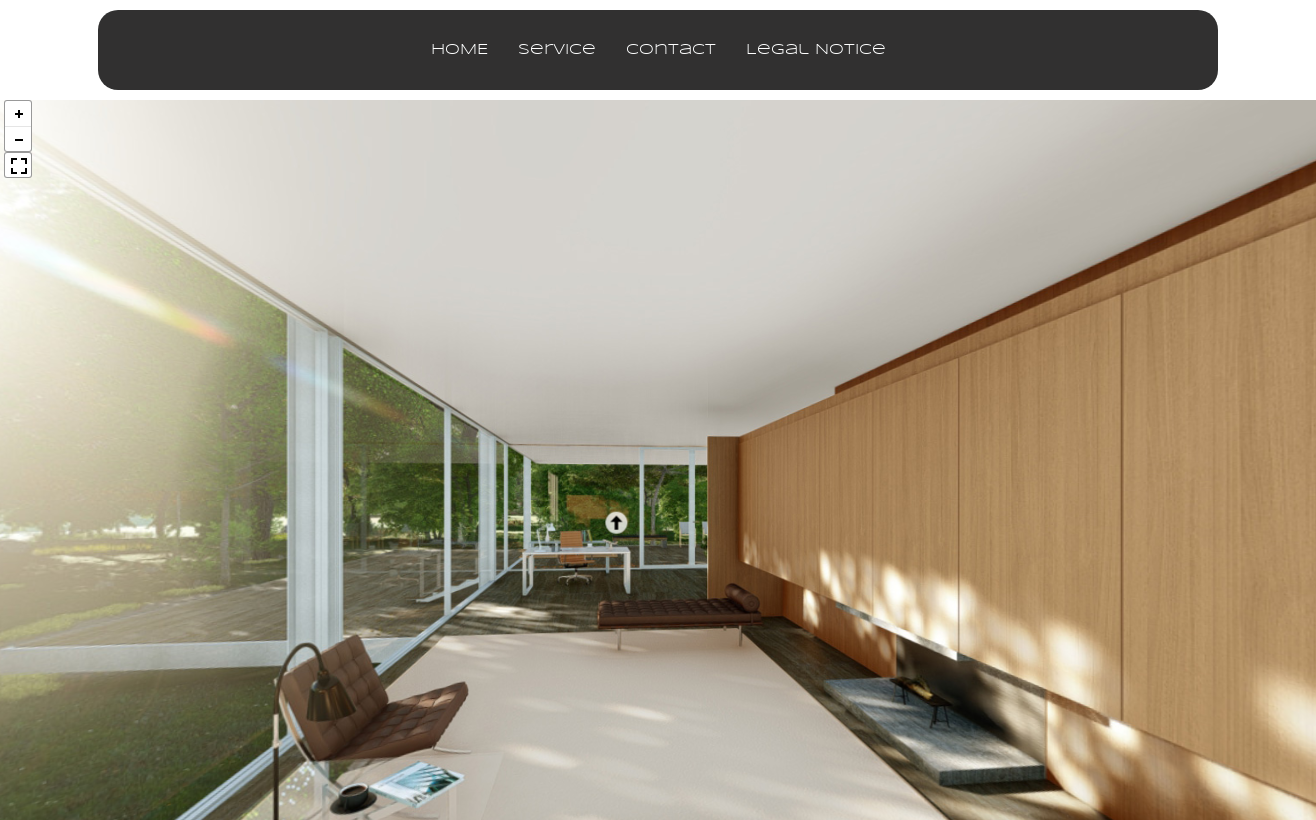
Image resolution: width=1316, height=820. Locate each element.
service (557, 50)
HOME (459, 50)
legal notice (816, 50)
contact (671, 50)
